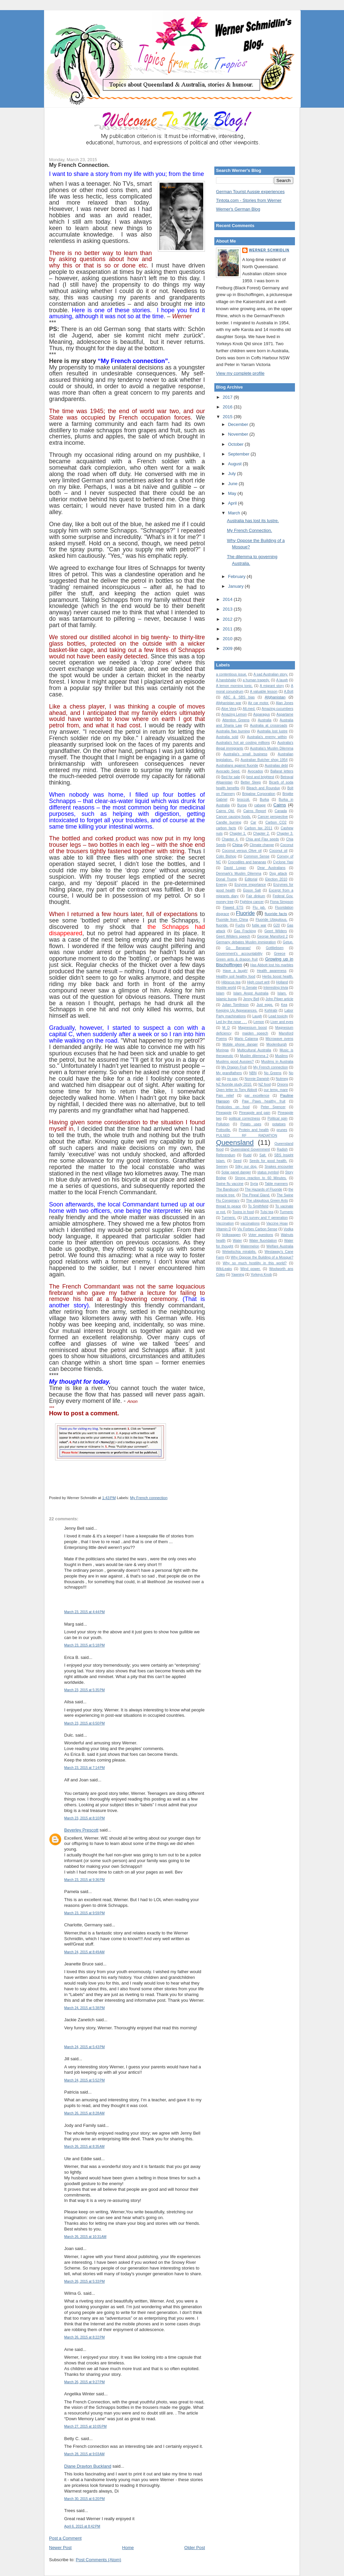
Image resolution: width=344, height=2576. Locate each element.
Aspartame (284, 714)
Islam (220, 993)
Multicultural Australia (254, 1050)
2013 (228, 609)
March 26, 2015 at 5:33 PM (84, 2281)
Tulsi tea (266, 1212)
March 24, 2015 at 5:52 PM (84, 2080)
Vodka (288, 1229)
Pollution (222, 1124)
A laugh (282, 680)
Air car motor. (258, 703)
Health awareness (272, 971)
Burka (264, 799)
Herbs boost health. (277, 976)
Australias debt (276, 765)
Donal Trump (226, 879)
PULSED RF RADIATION (246, 1135)
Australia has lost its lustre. (253, 520)
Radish (282, 1149)
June (233, 483)
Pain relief (225, 1095)
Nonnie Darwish (257, 1079)
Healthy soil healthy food (235, 976)
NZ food (264, 1084)
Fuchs (240, 925)
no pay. (233, 1079)
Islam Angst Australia (250, 993)
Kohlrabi (270, 1010)
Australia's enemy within (267, 737)
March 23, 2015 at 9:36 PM (84, 1880)
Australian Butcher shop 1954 (264, 760)
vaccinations (250, 1223)
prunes (281, 1130)
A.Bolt (288, 691)
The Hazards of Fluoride (264, 1189)
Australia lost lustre (272, 731)
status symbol (268, 1172)
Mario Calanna (246, 1039)
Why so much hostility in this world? (255, 1263)
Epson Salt (252, 890)
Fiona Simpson (281, 902)
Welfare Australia (279, 1246)
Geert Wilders (275, 931)
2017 (228, 397)
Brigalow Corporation (258, 794)
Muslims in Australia (277, 1061)
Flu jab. (259, 907)
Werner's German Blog (238, 209)
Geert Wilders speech (233, 936)
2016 (228, 406)
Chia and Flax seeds (262, 839)
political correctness (244, 1118)
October (236, 444)
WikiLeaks (224, 1269)
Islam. (282, 993)
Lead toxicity (278, 1016)
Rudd (247, 1155)
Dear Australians (271, 868)
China (237, 844)
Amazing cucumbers (277, 709)
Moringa (222, 1050)
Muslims (281, 1056)
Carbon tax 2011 (258, 828)
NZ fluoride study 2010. (234, 1084)
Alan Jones (284, 703)
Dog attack (278, 873)
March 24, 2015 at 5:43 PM (84, 2047)
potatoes (279, 1124)
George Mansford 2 (272, 936)
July (232, 473)
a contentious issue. (231, 674)
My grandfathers (229, 1073)
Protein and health (254, 1130)
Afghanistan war (228, 703)
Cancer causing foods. (233, 817)
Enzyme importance (250, 884)
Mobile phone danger (240, 1044)
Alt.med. (249, 709)
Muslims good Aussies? (235, 1061)
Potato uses (251, 1124)
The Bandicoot (227, 1189)
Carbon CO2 (276, 822)
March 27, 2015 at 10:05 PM (85, 2426)
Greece (279, 953)
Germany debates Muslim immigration (246, 942)
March (235, 512)
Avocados (255, 771)
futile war (259, 925)
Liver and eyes (281, 1022)
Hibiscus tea (231, 982)
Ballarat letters (281, 771)
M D (226, 1027)
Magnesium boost (252, 1027)
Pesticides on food (233, 1107)
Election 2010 (276, 879)
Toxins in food (243, 1212)
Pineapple (223, 1113)
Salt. (262, 1155)
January (236, 586)
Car (253, 822)
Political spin (277, 1118)
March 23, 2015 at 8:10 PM (84, 1818)
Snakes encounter (279, 1166)
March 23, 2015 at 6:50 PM (84, 1723)
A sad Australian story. (270, 674)
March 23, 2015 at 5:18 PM (84, 1645)
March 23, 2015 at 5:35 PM (84, 1690)
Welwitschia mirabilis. (239, 1252)
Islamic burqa (226, 999)
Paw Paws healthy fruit (263, 1101)
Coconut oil (278, 850)
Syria (254, 1184)
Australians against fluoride (237, 765)
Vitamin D (223, 1229)
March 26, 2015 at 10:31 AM (85, 2237)
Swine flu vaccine (230, 1184)
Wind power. (251, 1269)
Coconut (286, 845)
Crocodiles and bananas (247, 862)
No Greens (273, 1073)
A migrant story (272, 686)
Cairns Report (254, 811)
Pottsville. (223, 1130)
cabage (260, 805)
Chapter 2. (261, 833)
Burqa (242, 805)
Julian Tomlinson (235, 1005)
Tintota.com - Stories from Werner (249, 200)
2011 (228, 628)
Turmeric (286, 1212)
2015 (228, 416)
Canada (280, 811)
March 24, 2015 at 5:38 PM (84, 2008)
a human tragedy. (256, 680)
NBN (253, 1073)
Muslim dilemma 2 (254, 1056)
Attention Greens (236, 720)
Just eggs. (264, 1005)
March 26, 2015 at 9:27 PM (84, 2382)
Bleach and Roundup (263, 788)
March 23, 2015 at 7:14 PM (84, 1768)
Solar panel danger (236, 1172)
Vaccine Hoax (277, 1223)
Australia (264, 720)
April (233, 503)
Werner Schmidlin (269, 250)
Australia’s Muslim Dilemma (271, 748)
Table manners (276, 1184)
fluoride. (222, 925)
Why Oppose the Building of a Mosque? (262, 1257)
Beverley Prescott (81, 1830)
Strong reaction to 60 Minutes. (261, 1178)
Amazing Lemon (234, 714)
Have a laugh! (235, 971)
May (233, 493)
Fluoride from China (232, 919)
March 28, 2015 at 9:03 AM (84, 2454)
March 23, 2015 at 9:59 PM (84, 1913)
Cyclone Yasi (283, 862)
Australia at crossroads (268, 725)
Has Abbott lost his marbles (271, 965)
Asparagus (261, 714)
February (237, 576)
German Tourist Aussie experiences (250, 191)
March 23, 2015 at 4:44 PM (84, 1612)
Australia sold (227, 737)
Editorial (251, 879)
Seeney (222, 1166)
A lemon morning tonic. (234, 686)
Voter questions (260, 1235)
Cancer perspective (273, 817)
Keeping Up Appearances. (236, 1010)
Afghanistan (275, 697)
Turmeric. (228, 1218)
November (239, 434)
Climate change (262, 845)
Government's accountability (239, 953)
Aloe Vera (228, 709)
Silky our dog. (246, 1166)
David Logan (235, 868)
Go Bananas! (238, 948)
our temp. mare (276, 1090)
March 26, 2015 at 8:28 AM (84, 2113)
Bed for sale (230, 777)
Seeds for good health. (268, 1161)
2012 (228, 619)
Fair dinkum (255, 896)
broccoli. (243, 799)
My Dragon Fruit (234, 1067)
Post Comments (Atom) (98, 2559)
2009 (228, 648)
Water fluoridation (263, 1240)
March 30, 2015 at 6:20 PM (84, 2499)
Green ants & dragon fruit (237, 959)
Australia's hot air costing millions (243, 743)
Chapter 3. (284, 833)
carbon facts (226, 828)
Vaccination (225, 1223)
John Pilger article (279, 999)
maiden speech (255, 1033)
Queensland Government (250, 1149)
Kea (284, 1005)
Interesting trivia (275, 987)
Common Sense (256, 856)
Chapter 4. (230, 839)
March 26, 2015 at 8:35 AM (84, 2146)
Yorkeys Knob (261, 1274)
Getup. (288, 942)
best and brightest (260, 777)
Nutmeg (282, 1079)
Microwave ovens (279, 1039)
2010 (228, 638)
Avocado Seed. (228, 771)
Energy (221, 884)
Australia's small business (245, 754)
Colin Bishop (226, 856)
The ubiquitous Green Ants (267, 1200)
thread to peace (228, 1206)
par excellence (257, 1095)
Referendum (225, 1155)
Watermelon (250, 1246)
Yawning (237, 1274)
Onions (282, 1084)
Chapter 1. (237, 833)
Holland (282, 982)
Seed (237, 1161)
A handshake (226, 680)
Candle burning (228, 822)
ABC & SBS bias (239, 697)
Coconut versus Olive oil (242, 850)
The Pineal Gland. (256, 1195)
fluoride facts (276, 913)
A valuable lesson (263, 691)
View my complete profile (240, 373)
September (239, 454)
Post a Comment (65, 2538)
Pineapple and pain (254, 1113)
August (235, 463)
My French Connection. (79, 165)
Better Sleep (251, 782)
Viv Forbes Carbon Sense (257, 1229)
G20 (276, 925)
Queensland (235, 1142)
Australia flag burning (233, 731)
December (239, 424)
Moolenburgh (276, 1044)
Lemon (258, 1022)
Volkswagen (231, 1235)
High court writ (258, 982)
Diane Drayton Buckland (87, 2466)
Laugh (257, 1016)
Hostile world (226, 987)
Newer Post (60, 2547)
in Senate (249, 987)
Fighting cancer (252, 902)
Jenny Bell (251, 999)
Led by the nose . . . (231, 1022)
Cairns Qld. (225, 811)
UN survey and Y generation (265, 1218)
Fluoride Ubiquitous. (271, 919)
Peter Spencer (273, 1107)
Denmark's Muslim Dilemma (238, 873)
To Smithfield (258, 1206)
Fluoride (245, 913)
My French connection (148, 1498)
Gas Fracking (245, 931)
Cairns (279, 804)
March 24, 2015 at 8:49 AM (84, 1952)
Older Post (194, 2547)
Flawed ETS (233, 907)
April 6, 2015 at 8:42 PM (82, 2526)
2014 (228, 599)
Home (128, 2547)
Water (237, 1240)
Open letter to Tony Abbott (236, 1090)
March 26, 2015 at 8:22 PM (84, 2337)
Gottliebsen (275, 948)
